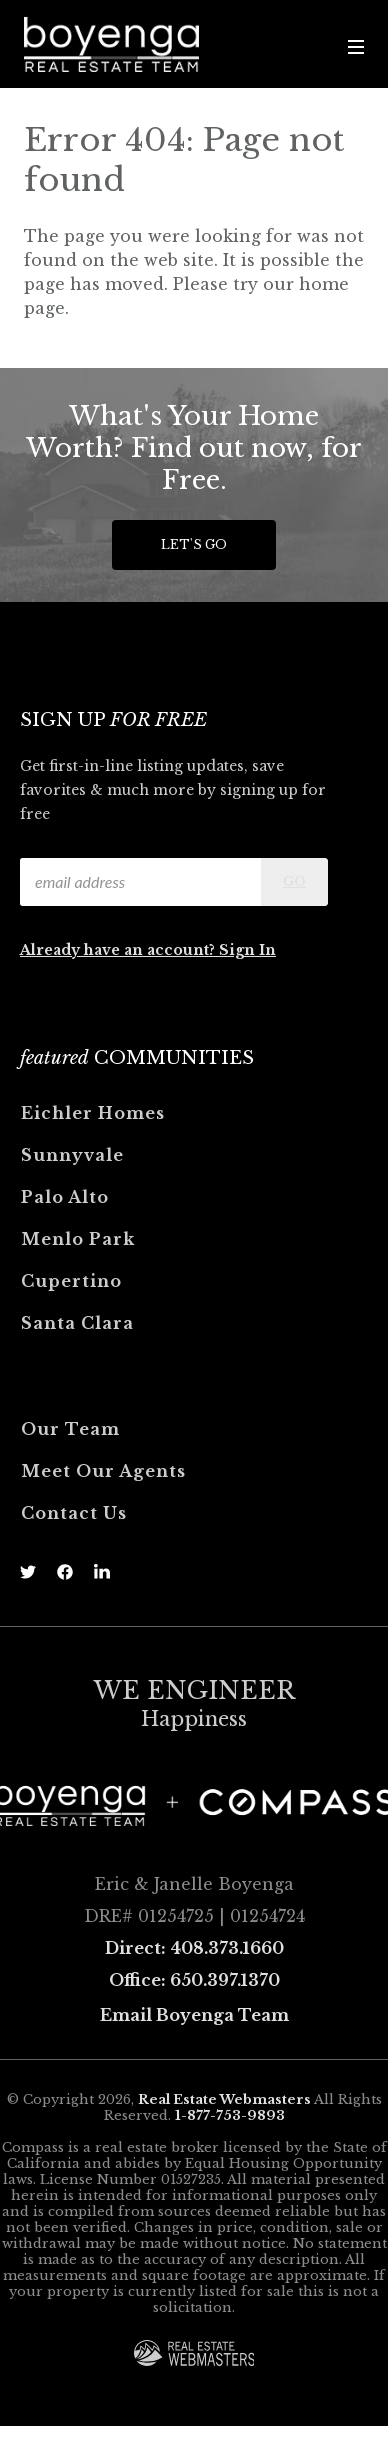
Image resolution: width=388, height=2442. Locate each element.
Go (294, 881)
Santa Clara (77, 1323)
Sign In (247, 950)
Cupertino (71, 1281)
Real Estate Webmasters (224, 2099)
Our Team (70, 1429)
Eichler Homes (93, 1113)
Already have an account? (119, 950)
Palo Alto (65, 1197)
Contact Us (74, 1513)
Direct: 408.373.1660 (194, 1948)
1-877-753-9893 (230, 2115)
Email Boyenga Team (194, 2015)
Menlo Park (78, 1239)
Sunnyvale (72, 1155)
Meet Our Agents (103, 1471)
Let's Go (194, 544)
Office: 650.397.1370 (194, 1980)
